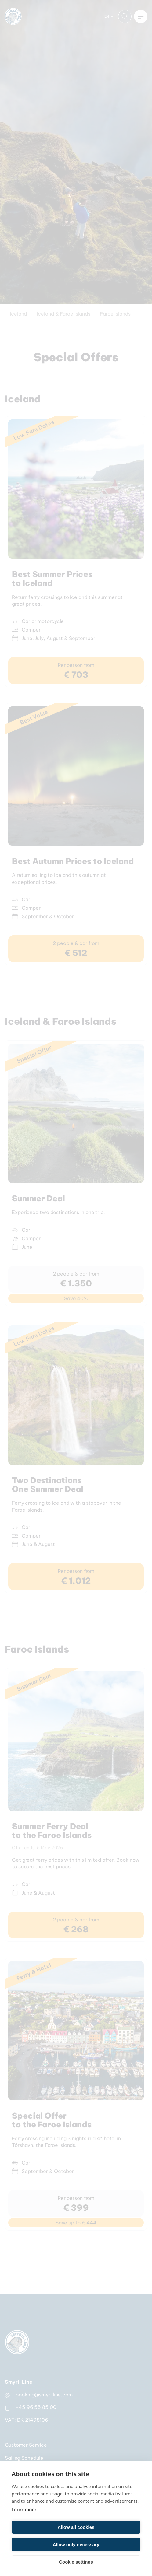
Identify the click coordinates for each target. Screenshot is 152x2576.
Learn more (24, 2509)
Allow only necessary (76, 2544)
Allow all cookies (76, 2527)
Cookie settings (76, 2561)
